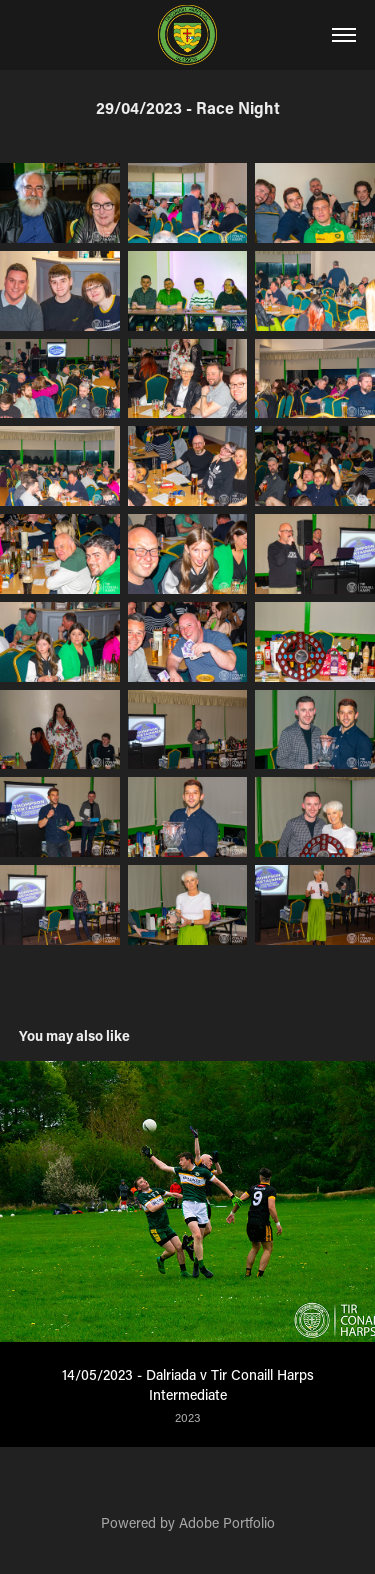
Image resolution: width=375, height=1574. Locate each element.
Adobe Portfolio (227, 1522)
